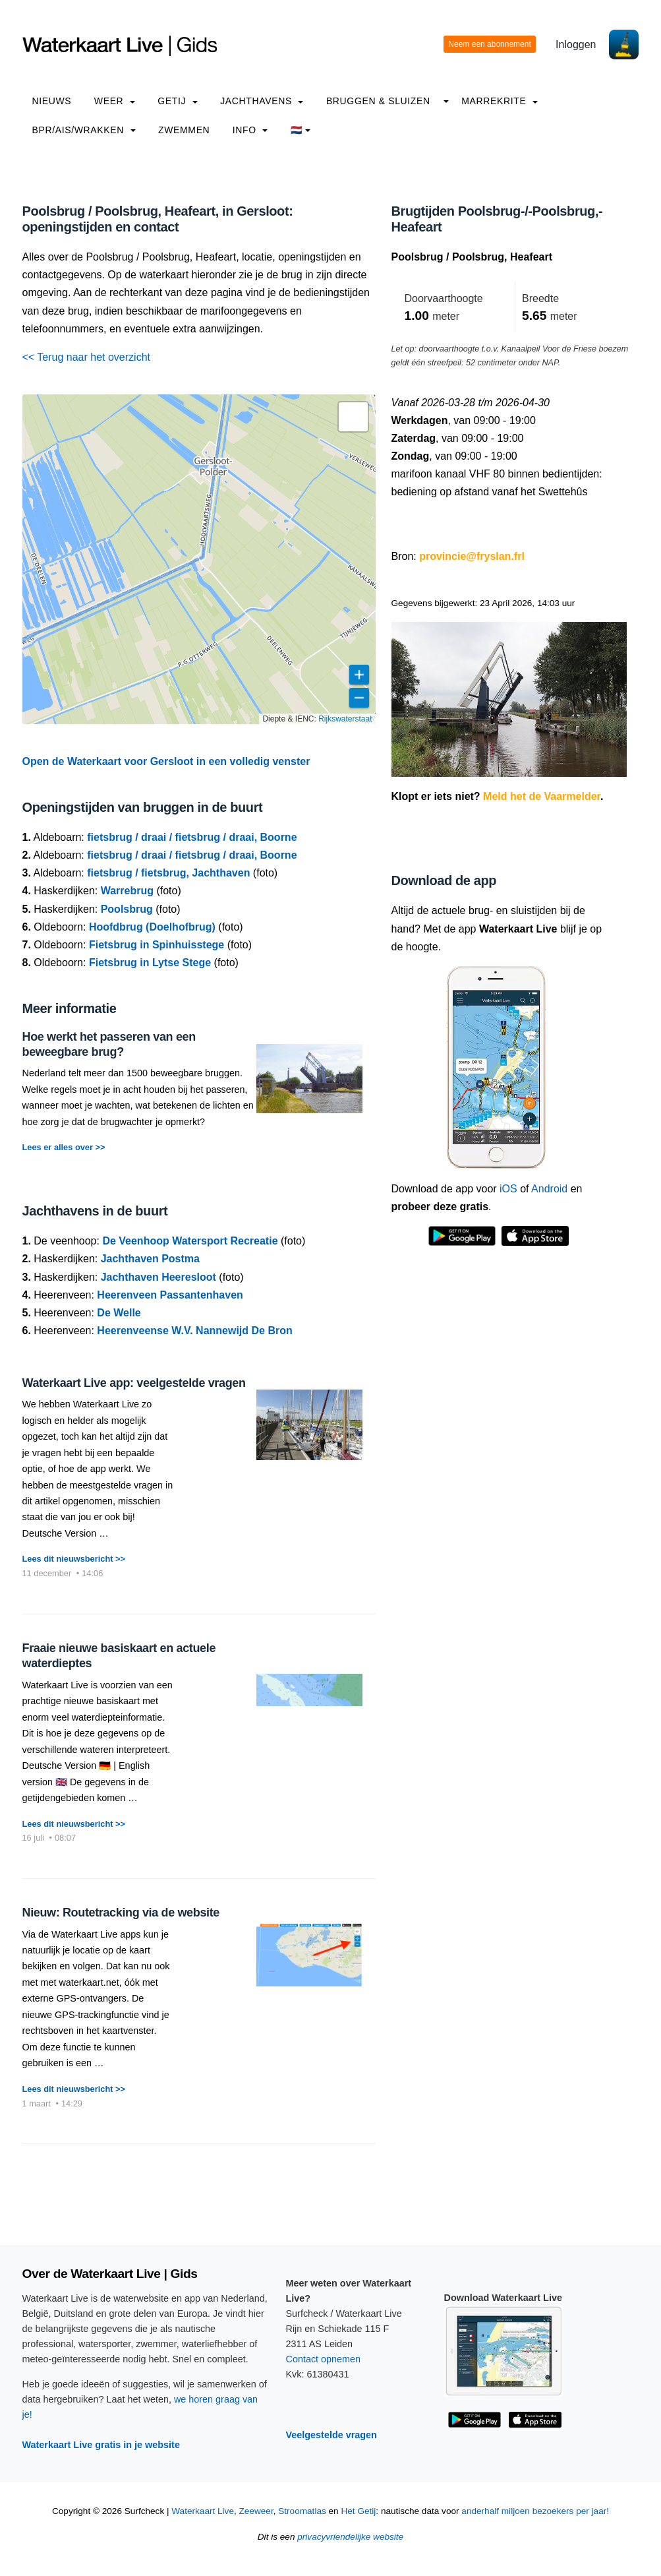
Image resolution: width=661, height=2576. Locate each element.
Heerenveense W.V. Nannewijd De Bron (194, 1330)
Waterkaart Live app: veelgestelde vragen (134, 1383)
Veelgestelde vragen (331, 2435)
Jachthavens (261, 101)
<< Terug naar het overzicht (86, 357)
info (250, 130)
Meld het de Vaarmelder (541, 796)
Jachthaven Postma (150, 1258)
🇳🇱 (301, 130)
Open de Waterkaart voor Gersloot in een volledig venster (166, 761)
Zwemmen (184, 130)
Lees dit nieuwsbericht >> (73, 1559)
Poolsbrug (127, 909)
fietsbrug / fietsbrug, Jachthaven (168, 872)
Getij (177, 101)
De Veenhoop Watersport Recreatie (189, 1240)
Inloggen (576, 44)
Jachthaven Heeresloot (158, 1277)
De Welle (118, 1312)
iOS (508, 1188)
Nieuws (52, 101)
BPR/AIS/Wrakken (84, 130)
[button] (353, 416)
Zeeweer (256, 2511)
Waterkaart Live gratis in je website (101, 2444)
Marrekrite (499, 101)
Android (549, 1188)
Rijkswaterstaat (345, 718)
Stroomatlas (302, 2511)
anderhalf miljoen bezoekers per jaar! (535, 2511)
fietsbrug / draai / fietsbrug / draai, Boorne (192, 837)
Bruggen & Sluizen (378, 101)
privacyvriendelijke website (350, 2537)
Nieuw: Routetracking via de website (120, 1912)
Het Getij (358, 2511)
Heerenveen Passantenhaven (170, 1295)
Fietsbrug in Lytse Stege (150, 962)
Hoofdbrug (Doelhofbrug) (152, 927)
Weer (114, 101)
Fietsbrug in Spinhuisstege (156, 944)
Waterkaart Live (202, 2511)
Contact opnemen (323, 2359)
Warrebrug (127, 890)
